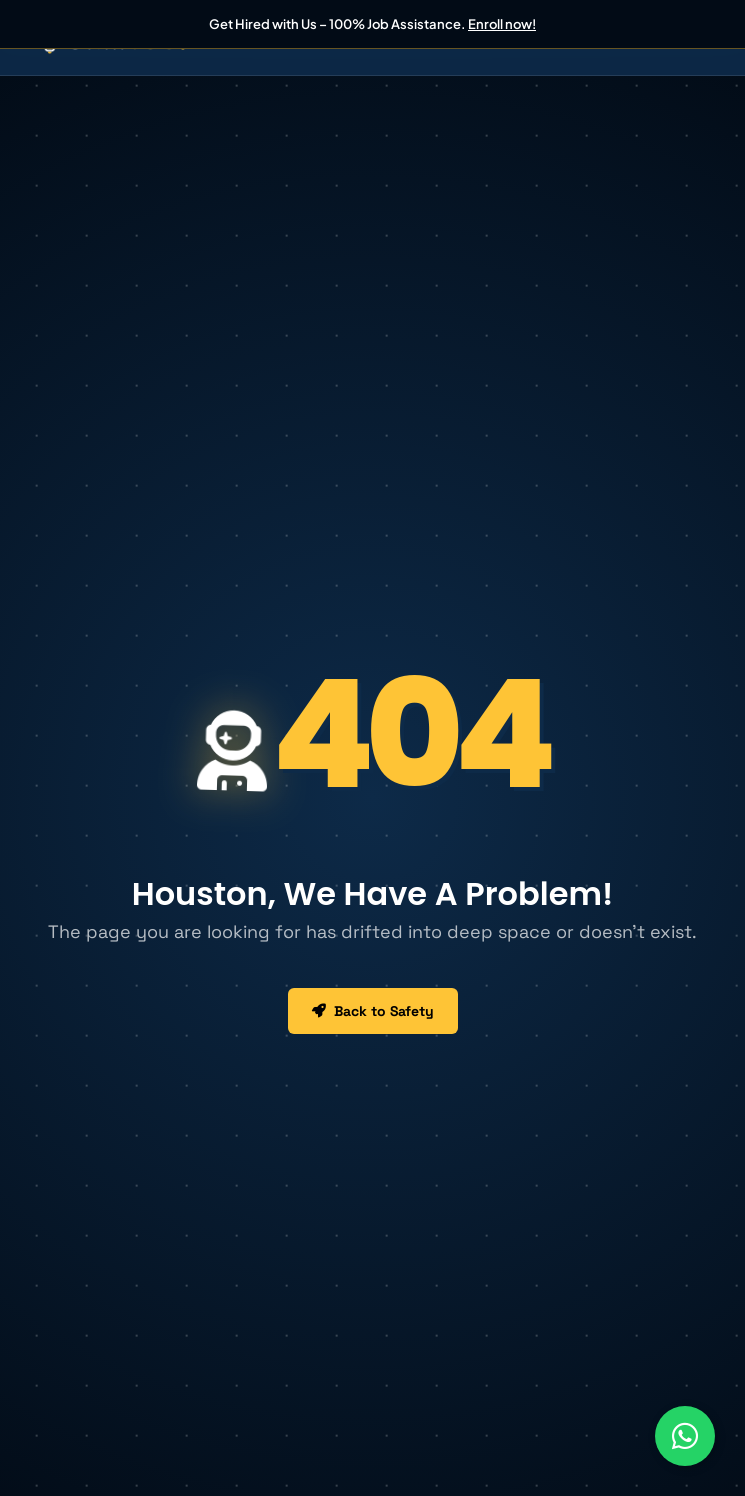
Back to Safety (373, 1011)
